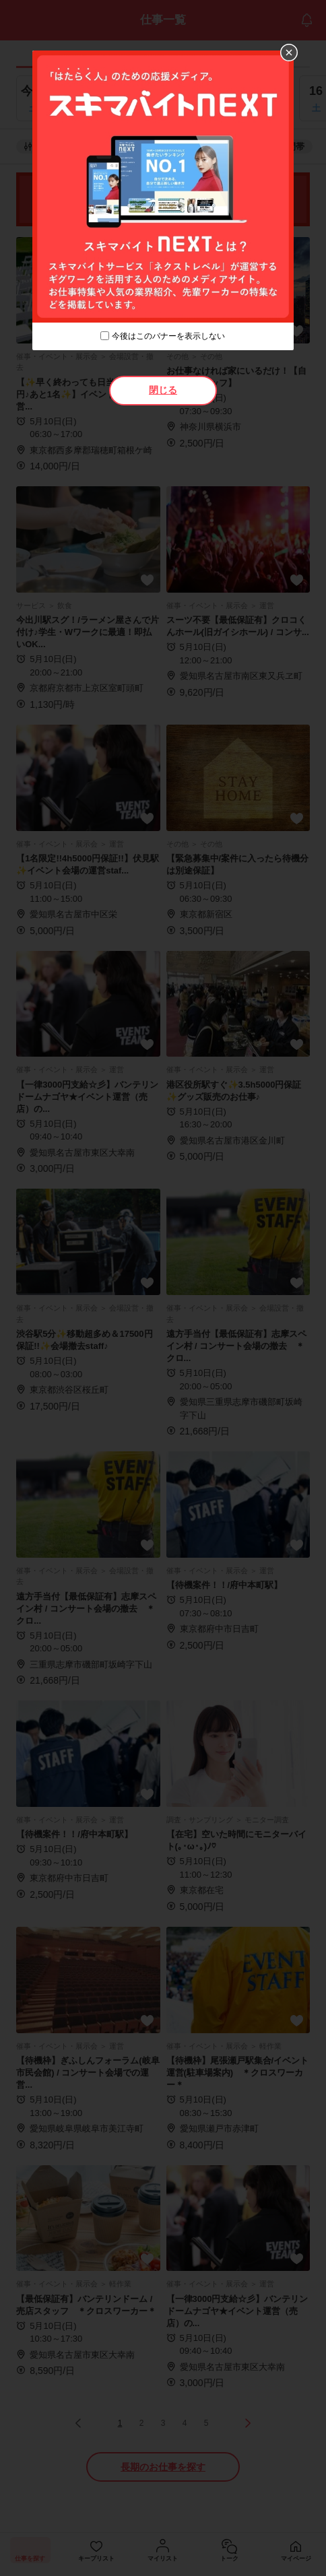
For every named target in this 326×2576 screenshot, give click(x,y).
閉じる (163, 390)
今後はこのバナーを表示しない (168, 336)
